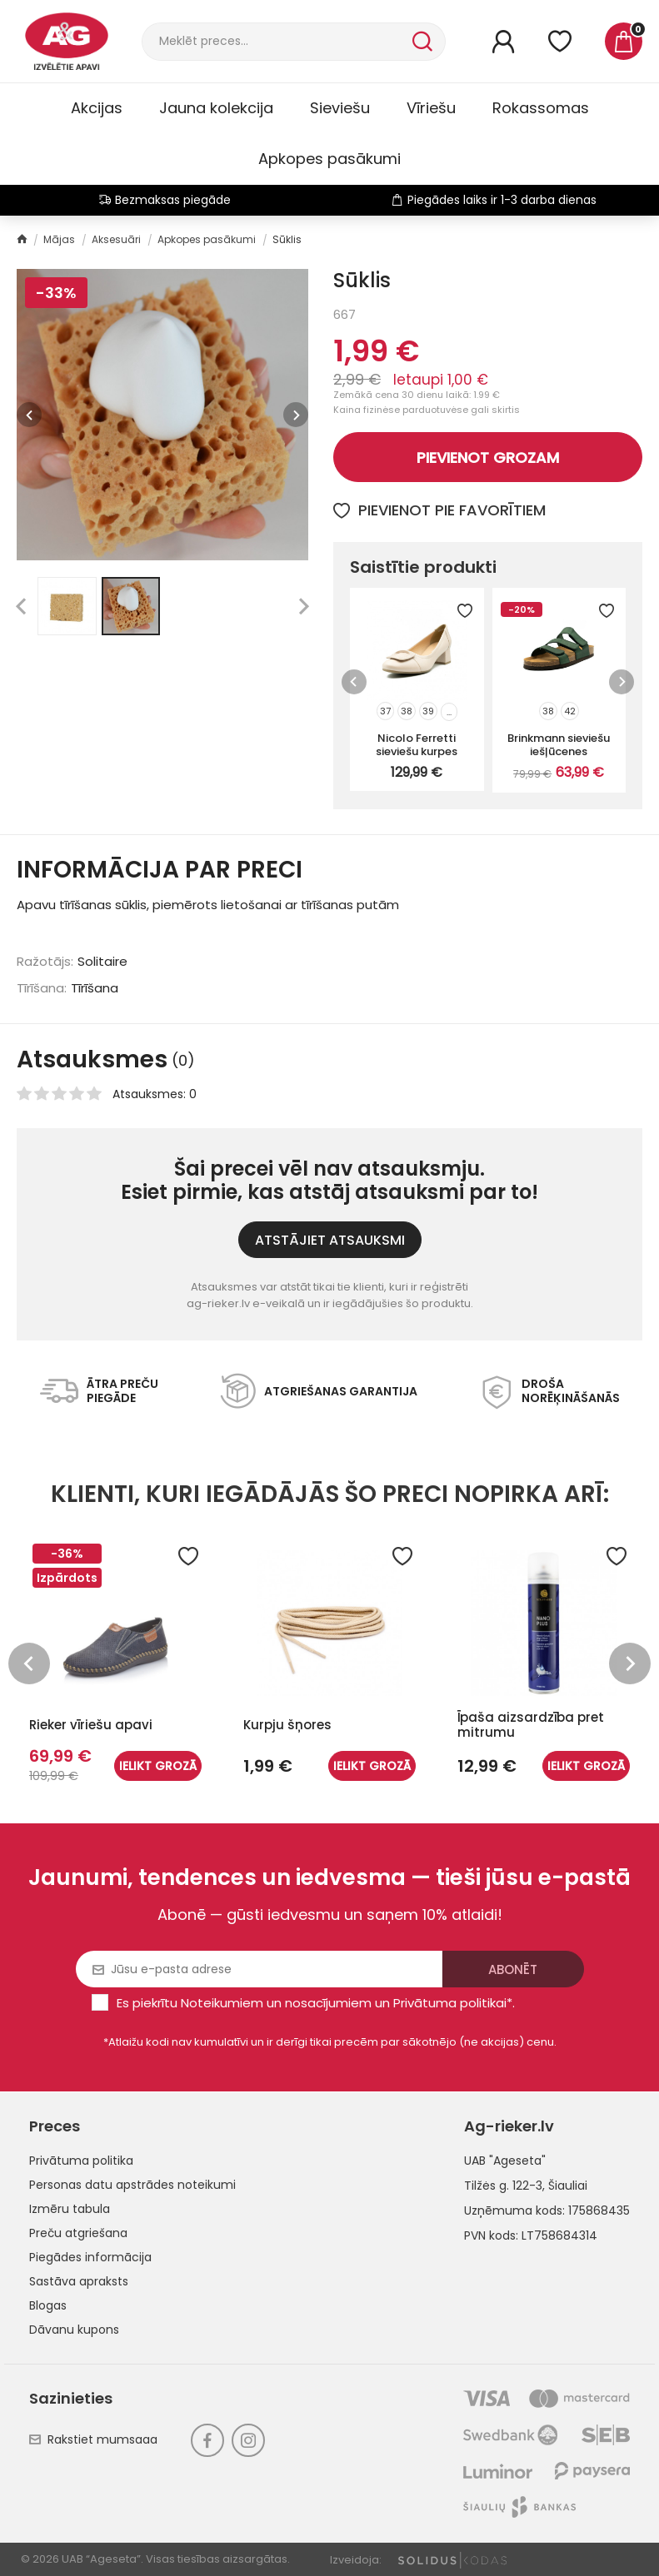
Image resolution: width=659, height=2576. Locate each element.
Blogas (48, 2305)
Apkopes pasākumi (329, 158)
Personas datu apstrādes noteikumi (132, 2184)
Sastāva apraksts (78, 2281)
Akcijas (96, 107)
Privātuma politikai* (452, 2003)
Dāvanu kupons (74, 2329)
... (449, 712)
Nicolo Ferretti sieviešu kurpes (416, 744)
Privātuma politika (81, 2160)
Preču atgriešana (78, 2233)
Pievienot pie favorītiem (439, 510)
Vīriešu (431, 107)
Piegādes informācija (90, 2257)
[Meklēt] (275, 41)
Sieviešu (340, 107)
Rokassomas (540, 107)
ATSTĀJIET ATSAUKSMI (330, 1240)
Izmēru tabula (69, 2209)
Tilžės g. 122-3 (503, 2185)
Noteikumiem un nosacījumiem (276, 2003)
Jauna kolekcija (216, 107)
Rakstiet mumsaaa (93, 2439)
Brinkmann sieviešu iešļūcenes (558, 744)
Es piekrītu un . (316, 2003)
